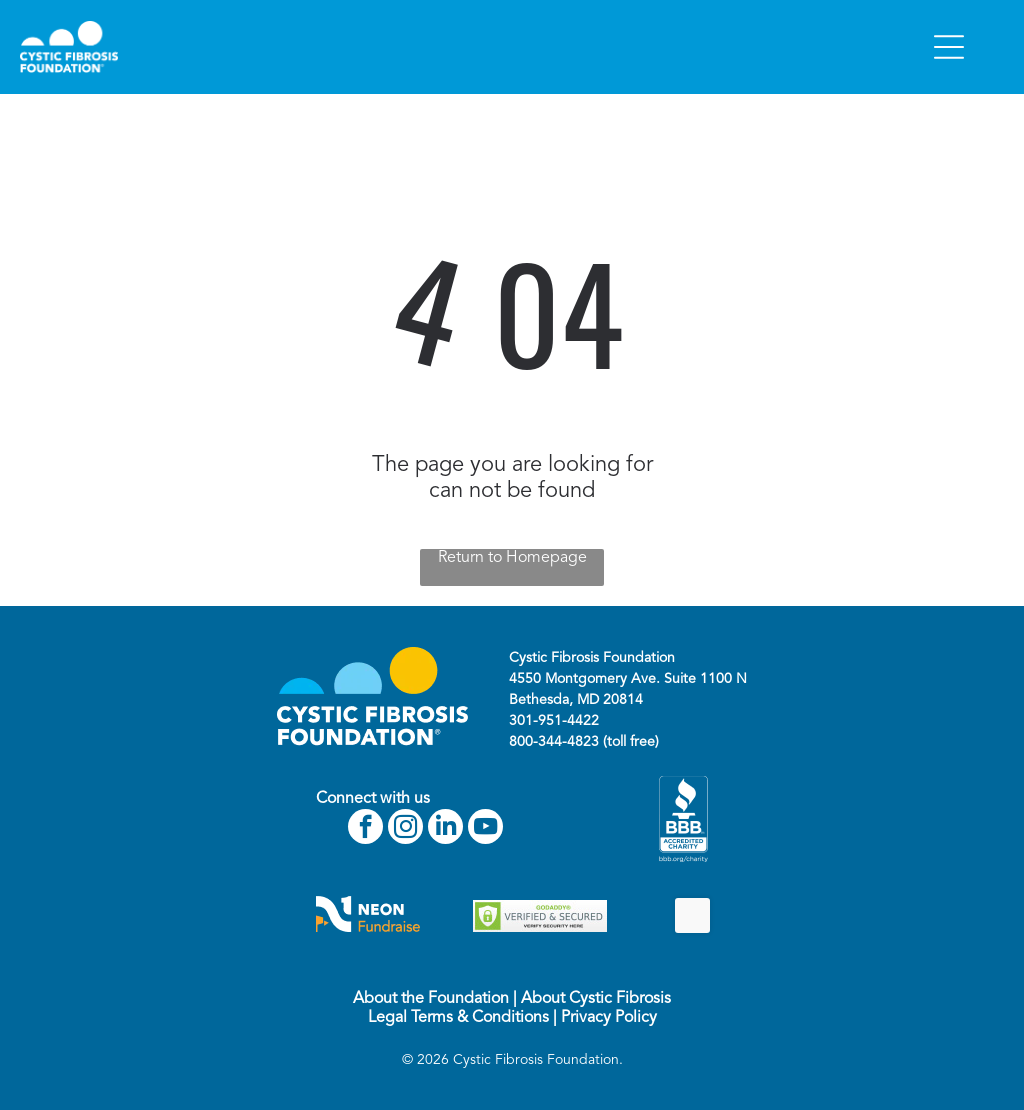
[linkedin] (445, 829)
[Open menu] (949, 47)
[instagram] (405, 829)
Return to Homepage (512, 558)
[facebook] (365, 829)
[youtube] (485, 829)
